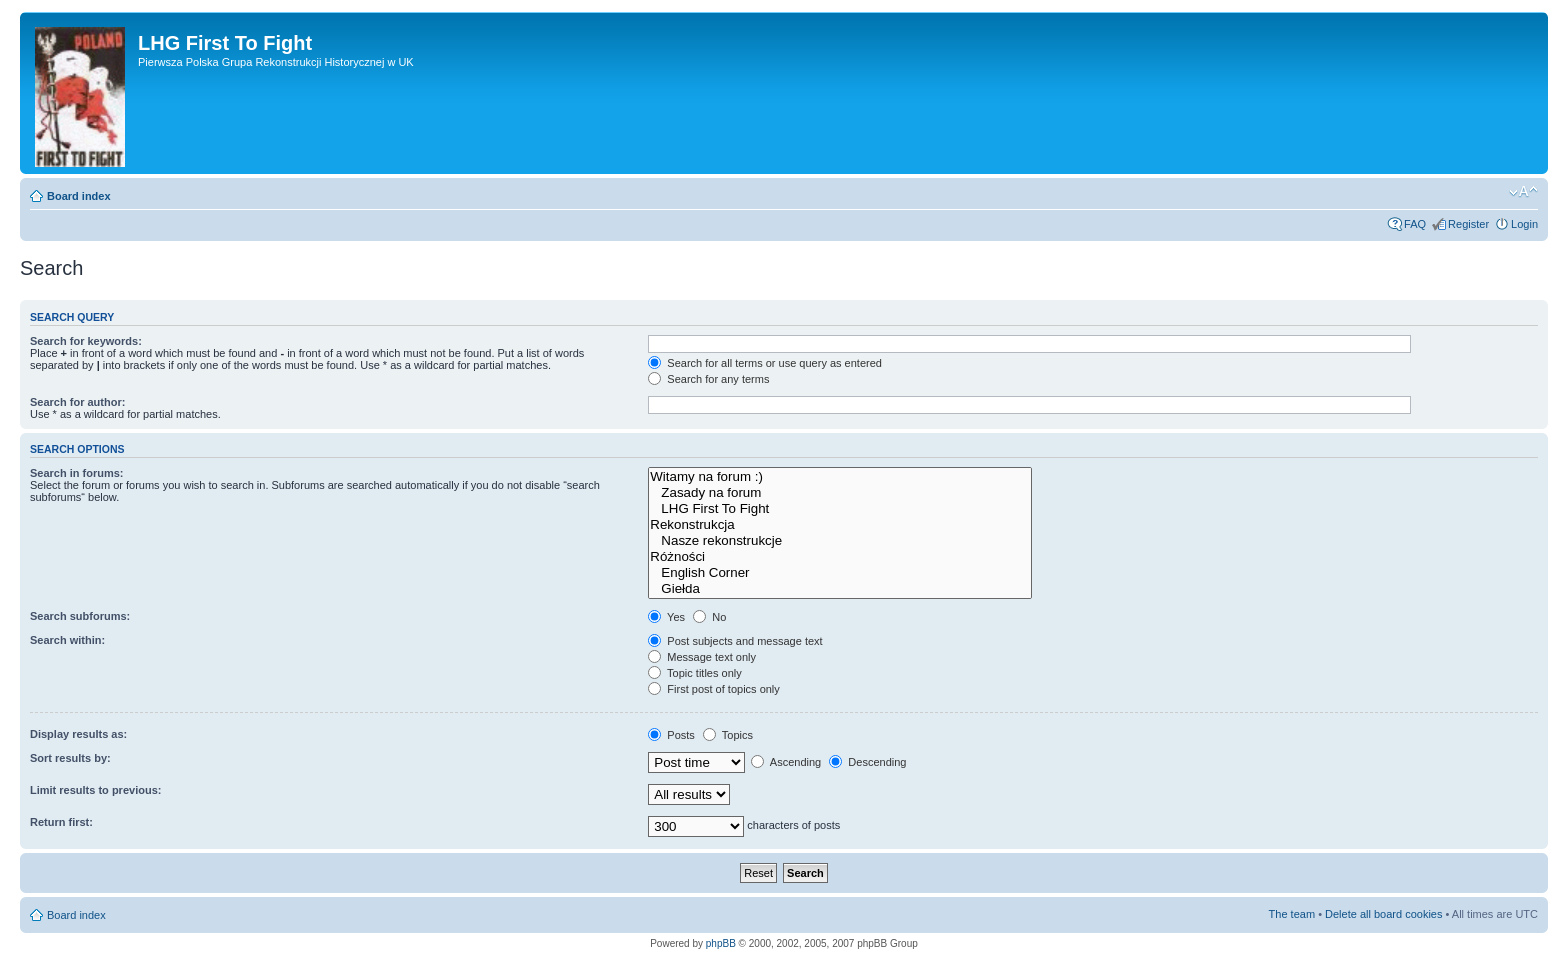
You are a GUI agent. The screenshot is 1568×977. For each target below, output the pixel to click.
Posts (671, 735)
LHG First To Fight (839, 509)
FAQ (1415, 224)
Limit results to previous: (95, 790)
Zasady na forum (839, 493)
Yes (666, 617)
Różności (839, 557)
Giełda (839, 589)
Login (1524, 224)
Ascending (786, 762)
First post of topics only (714, 689)
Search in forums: (77, 473)
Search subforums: (80, 616)
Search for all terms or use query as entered (765, 363)
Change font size (1523, 192)
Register (1468, 224)
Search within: (67, 640)
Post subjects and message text (735, 641)
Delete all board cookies (1383, 914)
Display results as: (78, 734)
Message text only (702, 657)
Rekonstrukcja (839, 525)
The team (1292, 914)
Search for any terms (708, 379)
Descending (867, 762)
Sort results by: (70, 758)
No (709, 617)
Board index (79, 196)
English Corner (839, 573)
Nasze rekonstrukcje (839, 541)
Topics (728, 735)
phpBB (721, 943)
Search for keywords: (86, 341)
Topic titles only (694, 673)
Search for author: (77, 402)
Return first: (61, 822)
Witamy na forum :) (839, 477)
